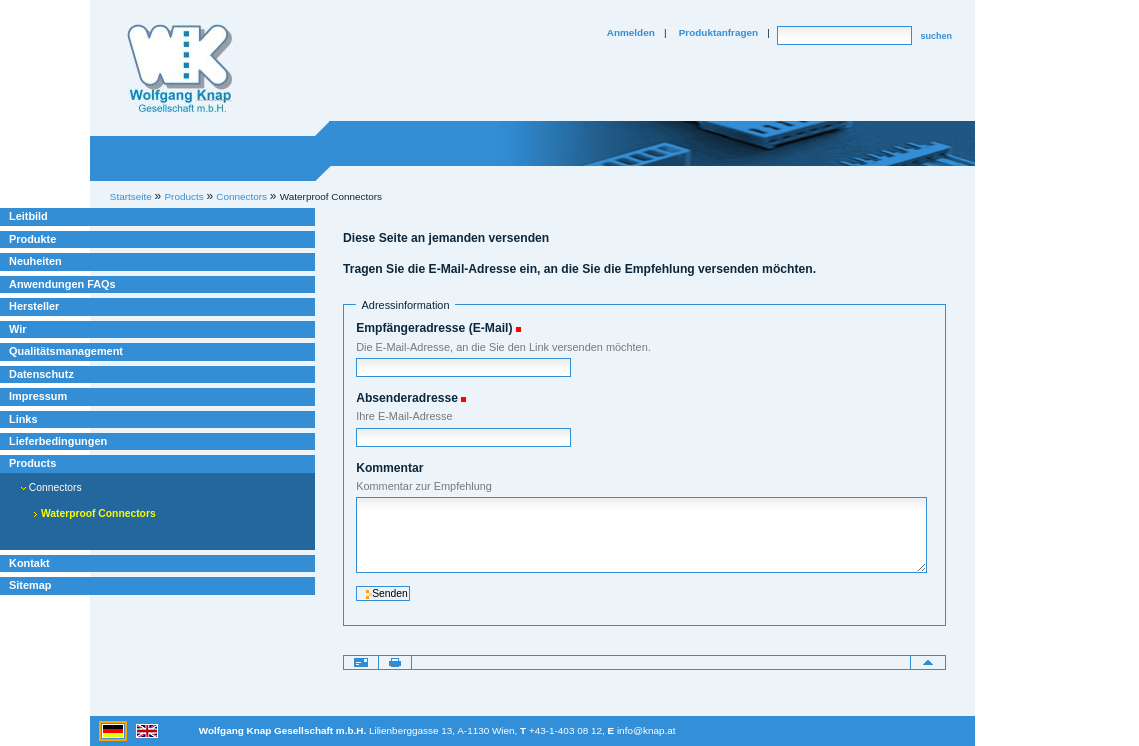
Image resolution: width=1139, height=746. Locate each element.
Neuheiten (35, 261)
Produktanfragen (718, 32)
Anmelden (631, 32)
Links (23, 419)
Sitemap (30, 585)
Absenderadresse (407, 398)
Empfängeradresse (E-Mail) (434, 328)
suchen (936, 36)
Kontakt (29, 563)
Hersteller (34, 306)
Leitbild (28, 216)
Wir (17, 329)
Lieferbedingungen (58, 441)
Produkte (32, 239)
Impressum (38, 396)
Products (32, 463)
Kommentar (389, 468)
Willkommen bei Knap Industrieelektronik (180, 69)
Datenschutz (41, 374)
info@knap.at (646, 730)
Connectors (51, 487)
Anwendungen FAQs (62, 284)
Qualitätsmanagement (66, 351)
